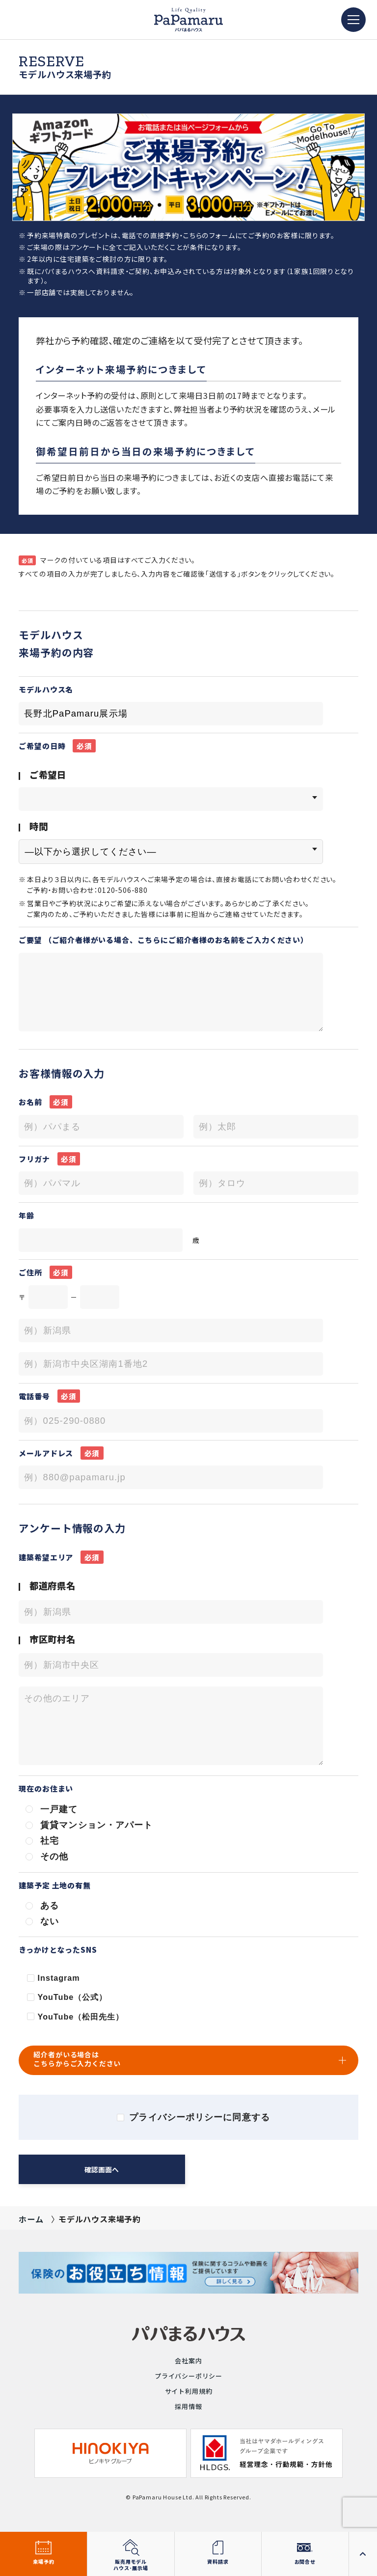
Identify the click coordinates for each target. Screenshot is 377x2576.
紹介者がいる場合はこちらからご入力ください (77, 2059)
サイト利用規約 (189, 2391)
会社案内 (188, 2360)
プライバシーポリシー (188, 2376)
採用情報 (188, 2406)
